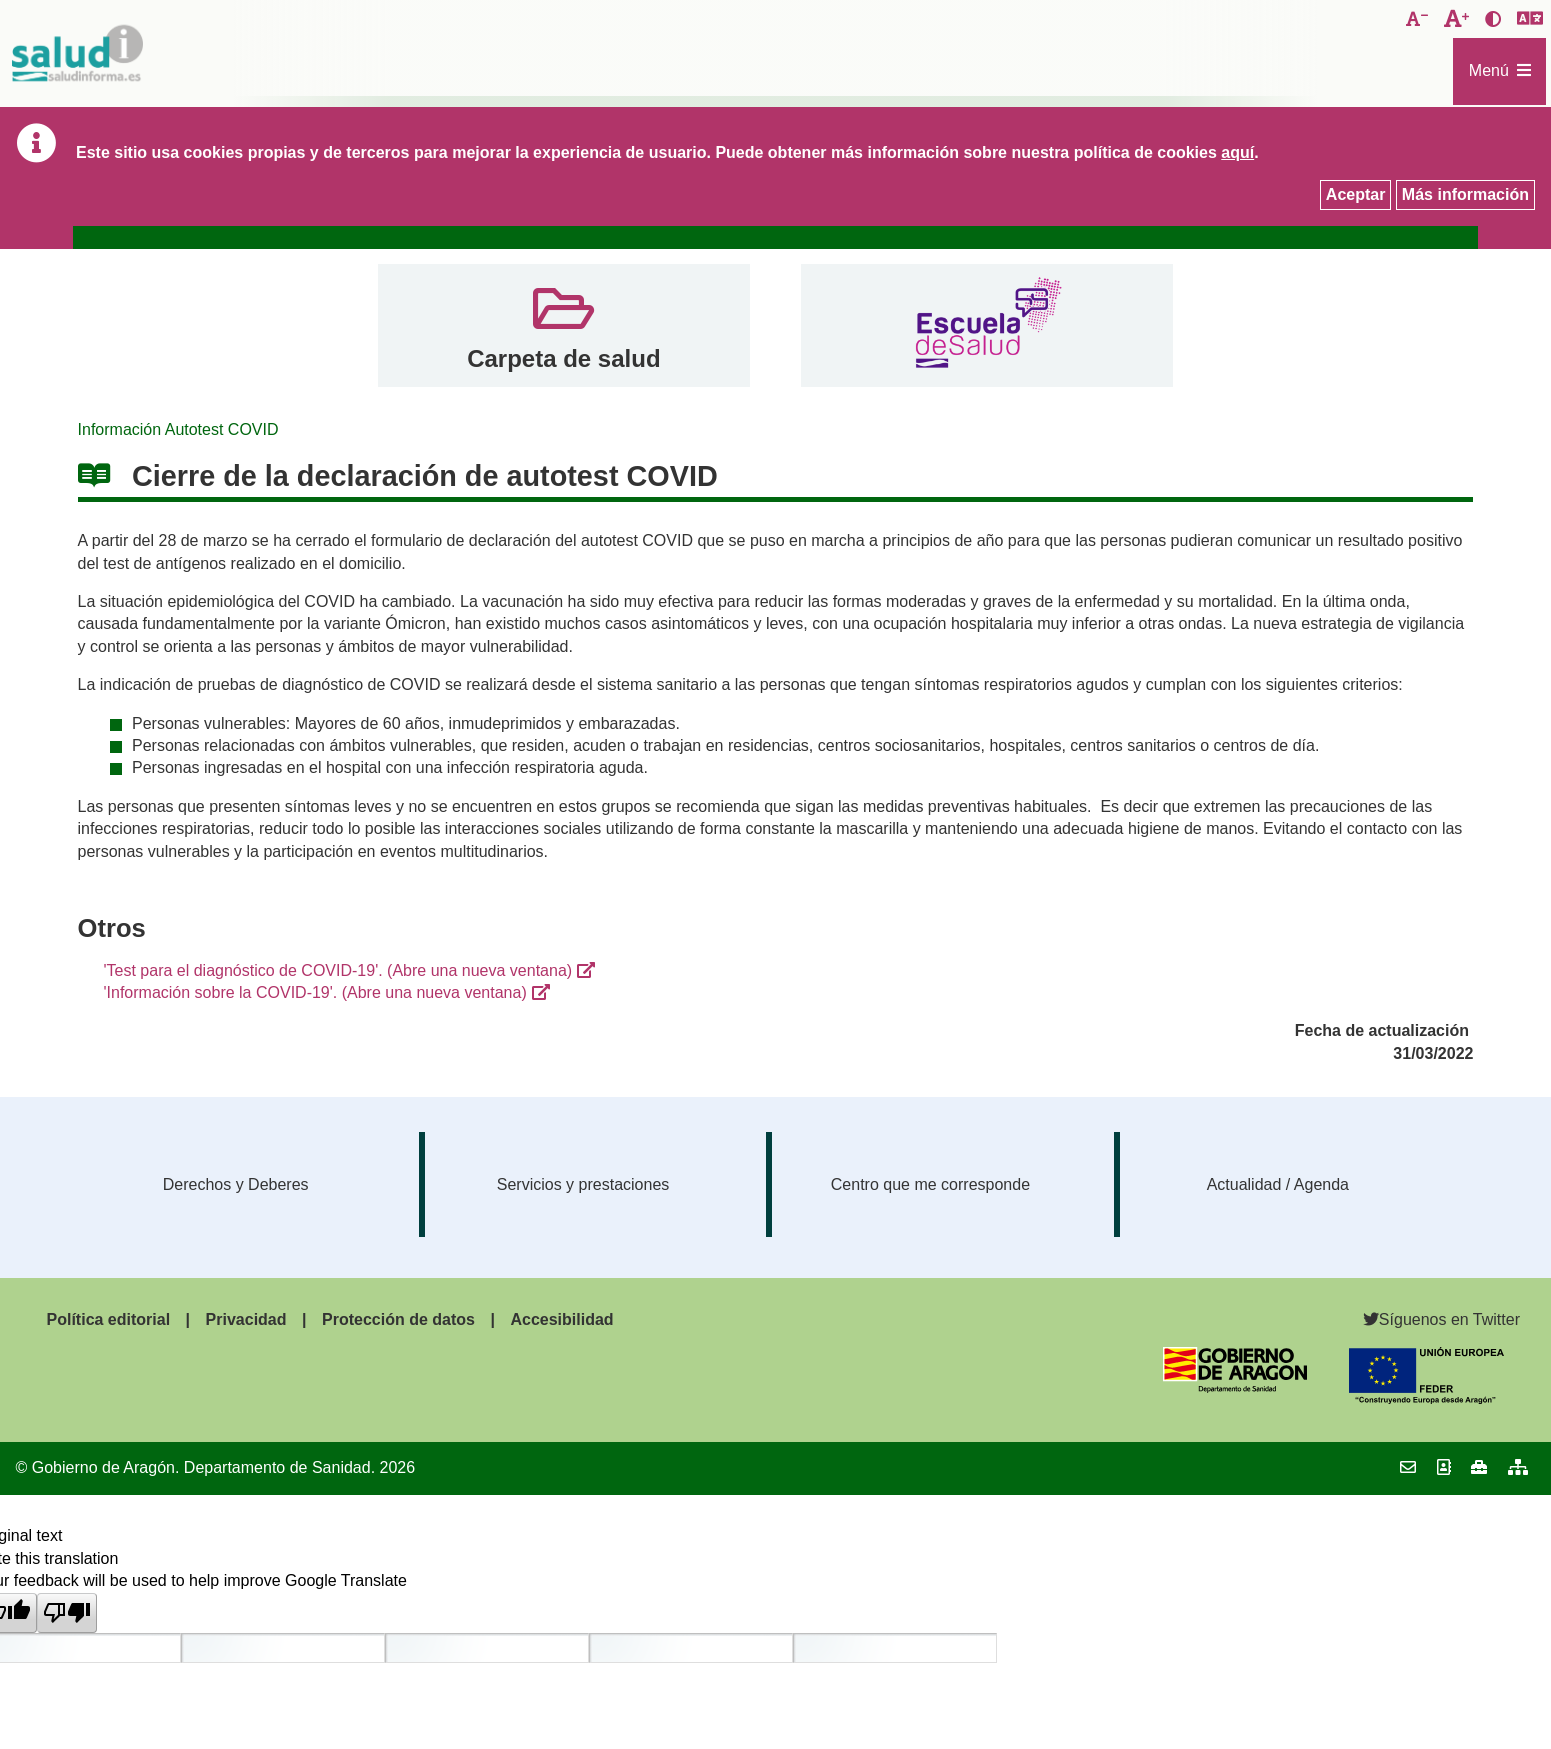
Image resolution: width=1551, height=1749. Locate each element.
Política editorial (109, 1319)
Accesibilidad (561, 1319)
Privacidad (246, 1319)
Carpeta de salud (563, 358)
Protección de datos (398, 1319)
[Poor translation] (67, 1613)
